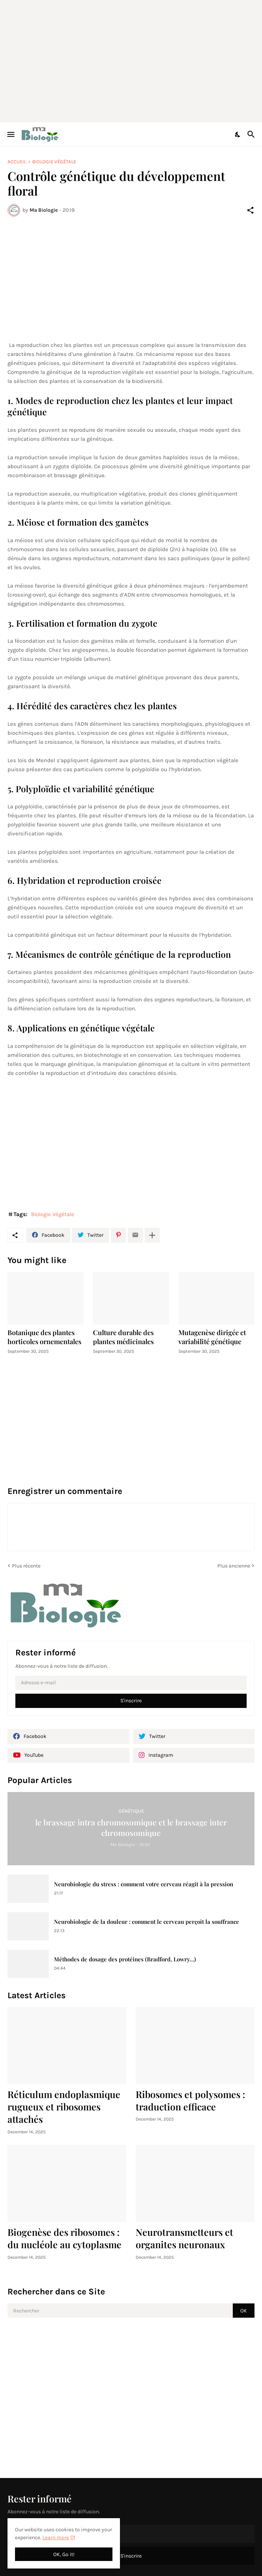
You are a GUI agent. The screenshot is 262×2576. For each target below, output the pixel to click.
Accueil (16, 161)
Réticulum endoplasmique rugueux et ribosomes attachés (63, 2106)
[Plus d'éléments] (152, 1235)
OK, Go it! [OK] (64, 2554)
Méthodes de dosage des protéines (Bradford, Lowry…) (125, 1959)
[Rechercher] (252, 134)
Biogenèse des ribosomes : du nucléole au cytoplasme (64, 2238)
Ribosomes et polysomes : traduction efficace (190, 2100)
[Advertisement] (134, 60)
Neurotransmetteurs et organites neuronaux (184, 2238)
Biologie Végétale (54, 161)
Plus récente (26, 1566)
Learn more (55, 2537)
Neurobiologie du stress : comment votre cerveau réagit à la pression (143, 1884)
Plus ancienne (233, 1566)
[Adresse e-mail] (131, 1683)
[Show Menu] (10, 134)
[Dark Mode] (238, 134)
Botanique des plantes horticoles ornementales (44, 1337)
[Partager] (250, 210)
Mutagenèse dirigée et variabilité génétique (212, 1337)
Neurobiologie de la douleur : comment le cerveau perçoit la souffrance (146, 1921)
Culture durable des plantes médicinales (123, 1337)
